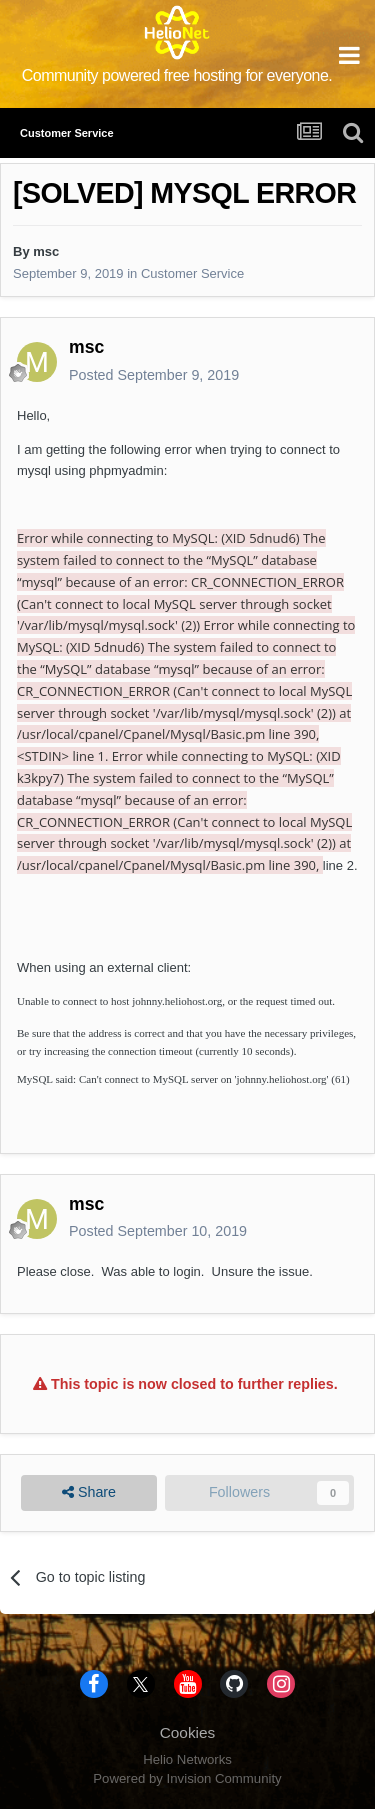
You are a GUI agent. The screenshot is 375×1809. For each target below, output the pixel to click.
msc (46, 251)
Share (89, 1492)
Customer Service (192, 273)
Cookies (188, 1732)
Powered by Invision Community (187, 1778)
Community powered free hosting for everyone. (177, 75)
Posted (154, 375)
